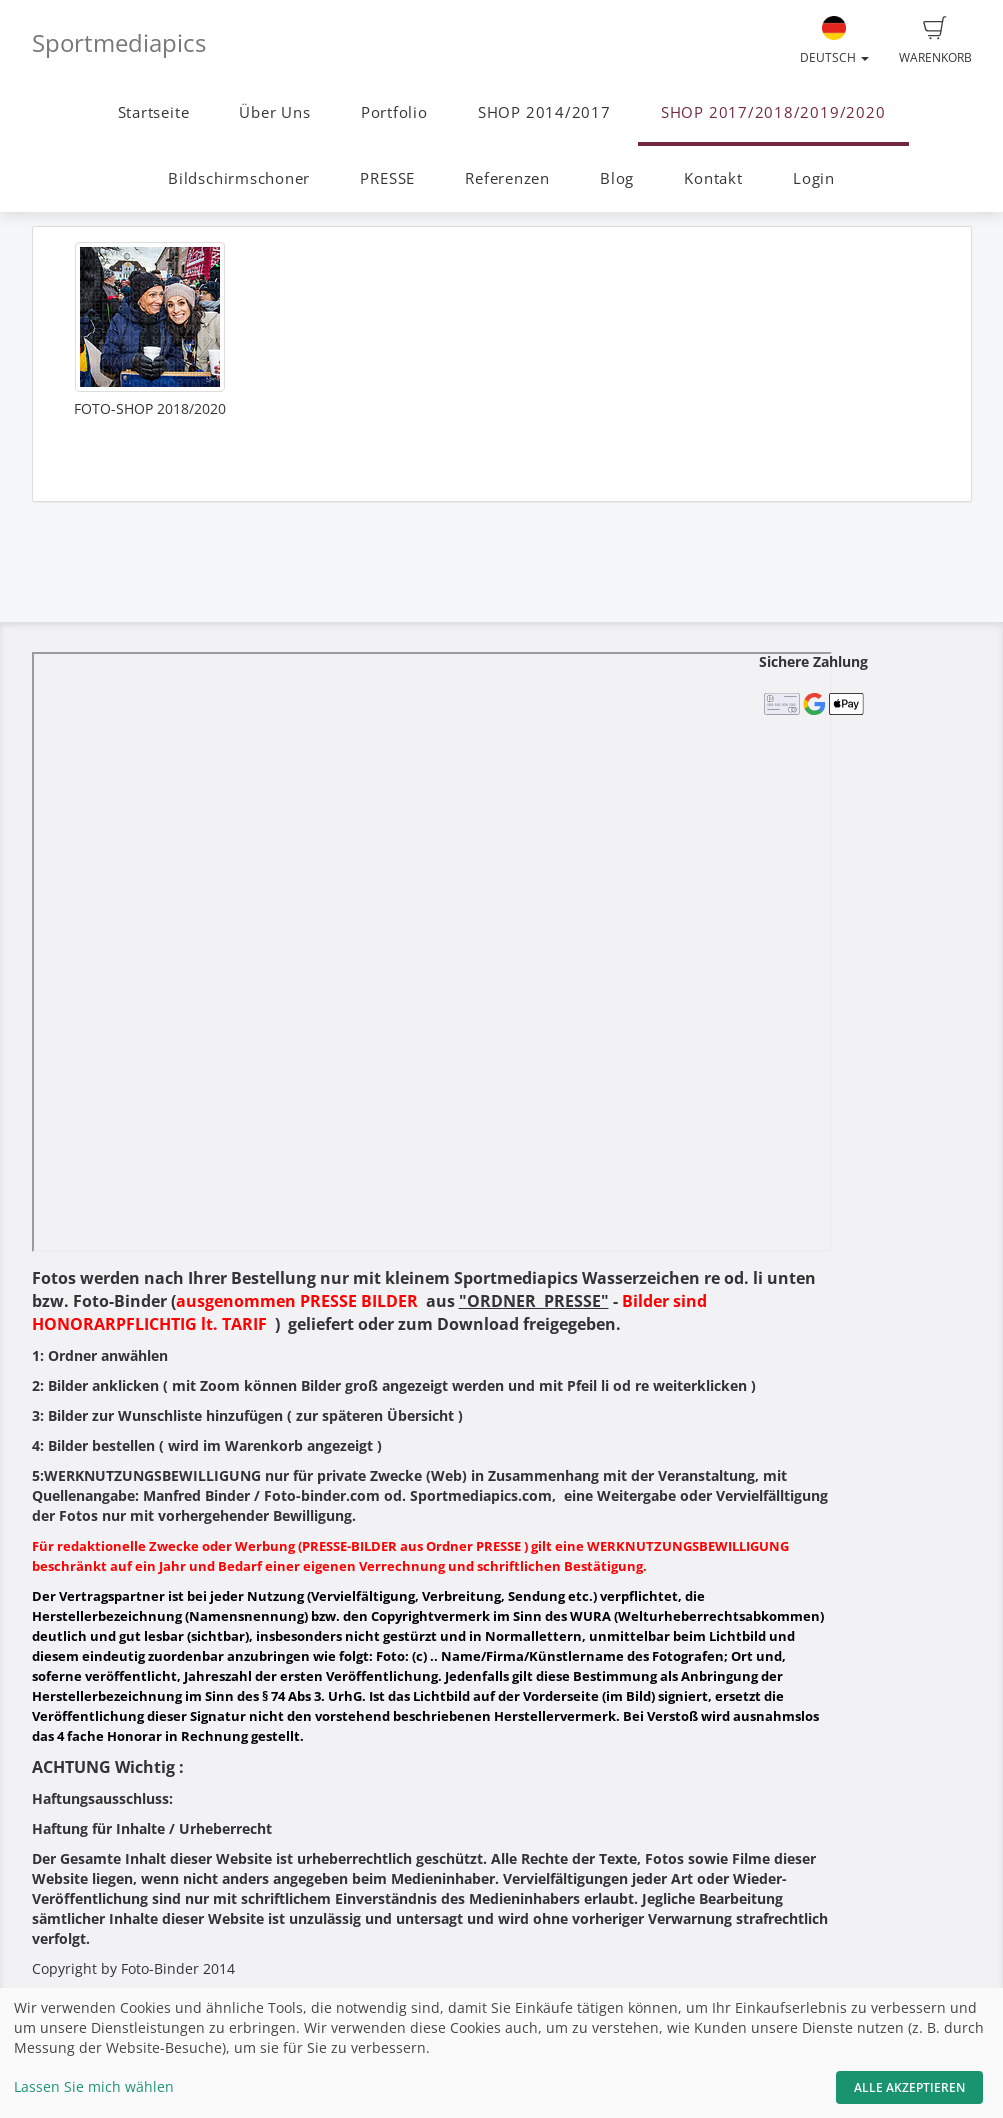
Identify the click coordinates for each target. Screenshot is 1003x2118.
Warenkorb (935, 41)
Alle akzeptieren (909, 2087)
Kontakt (713, 178)
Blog (617, 178)
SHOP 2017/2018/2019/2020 (773, 112)
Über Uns (274, 112)
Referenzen (507, 178)
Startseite (154, 112)
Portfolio (394, 112)
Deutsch (834, 41)
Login (814, 178)
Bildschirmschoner (239, 178)
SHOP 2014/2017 (544, 112)
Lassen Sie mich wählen (94, 2086)
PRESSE (387, 178)
